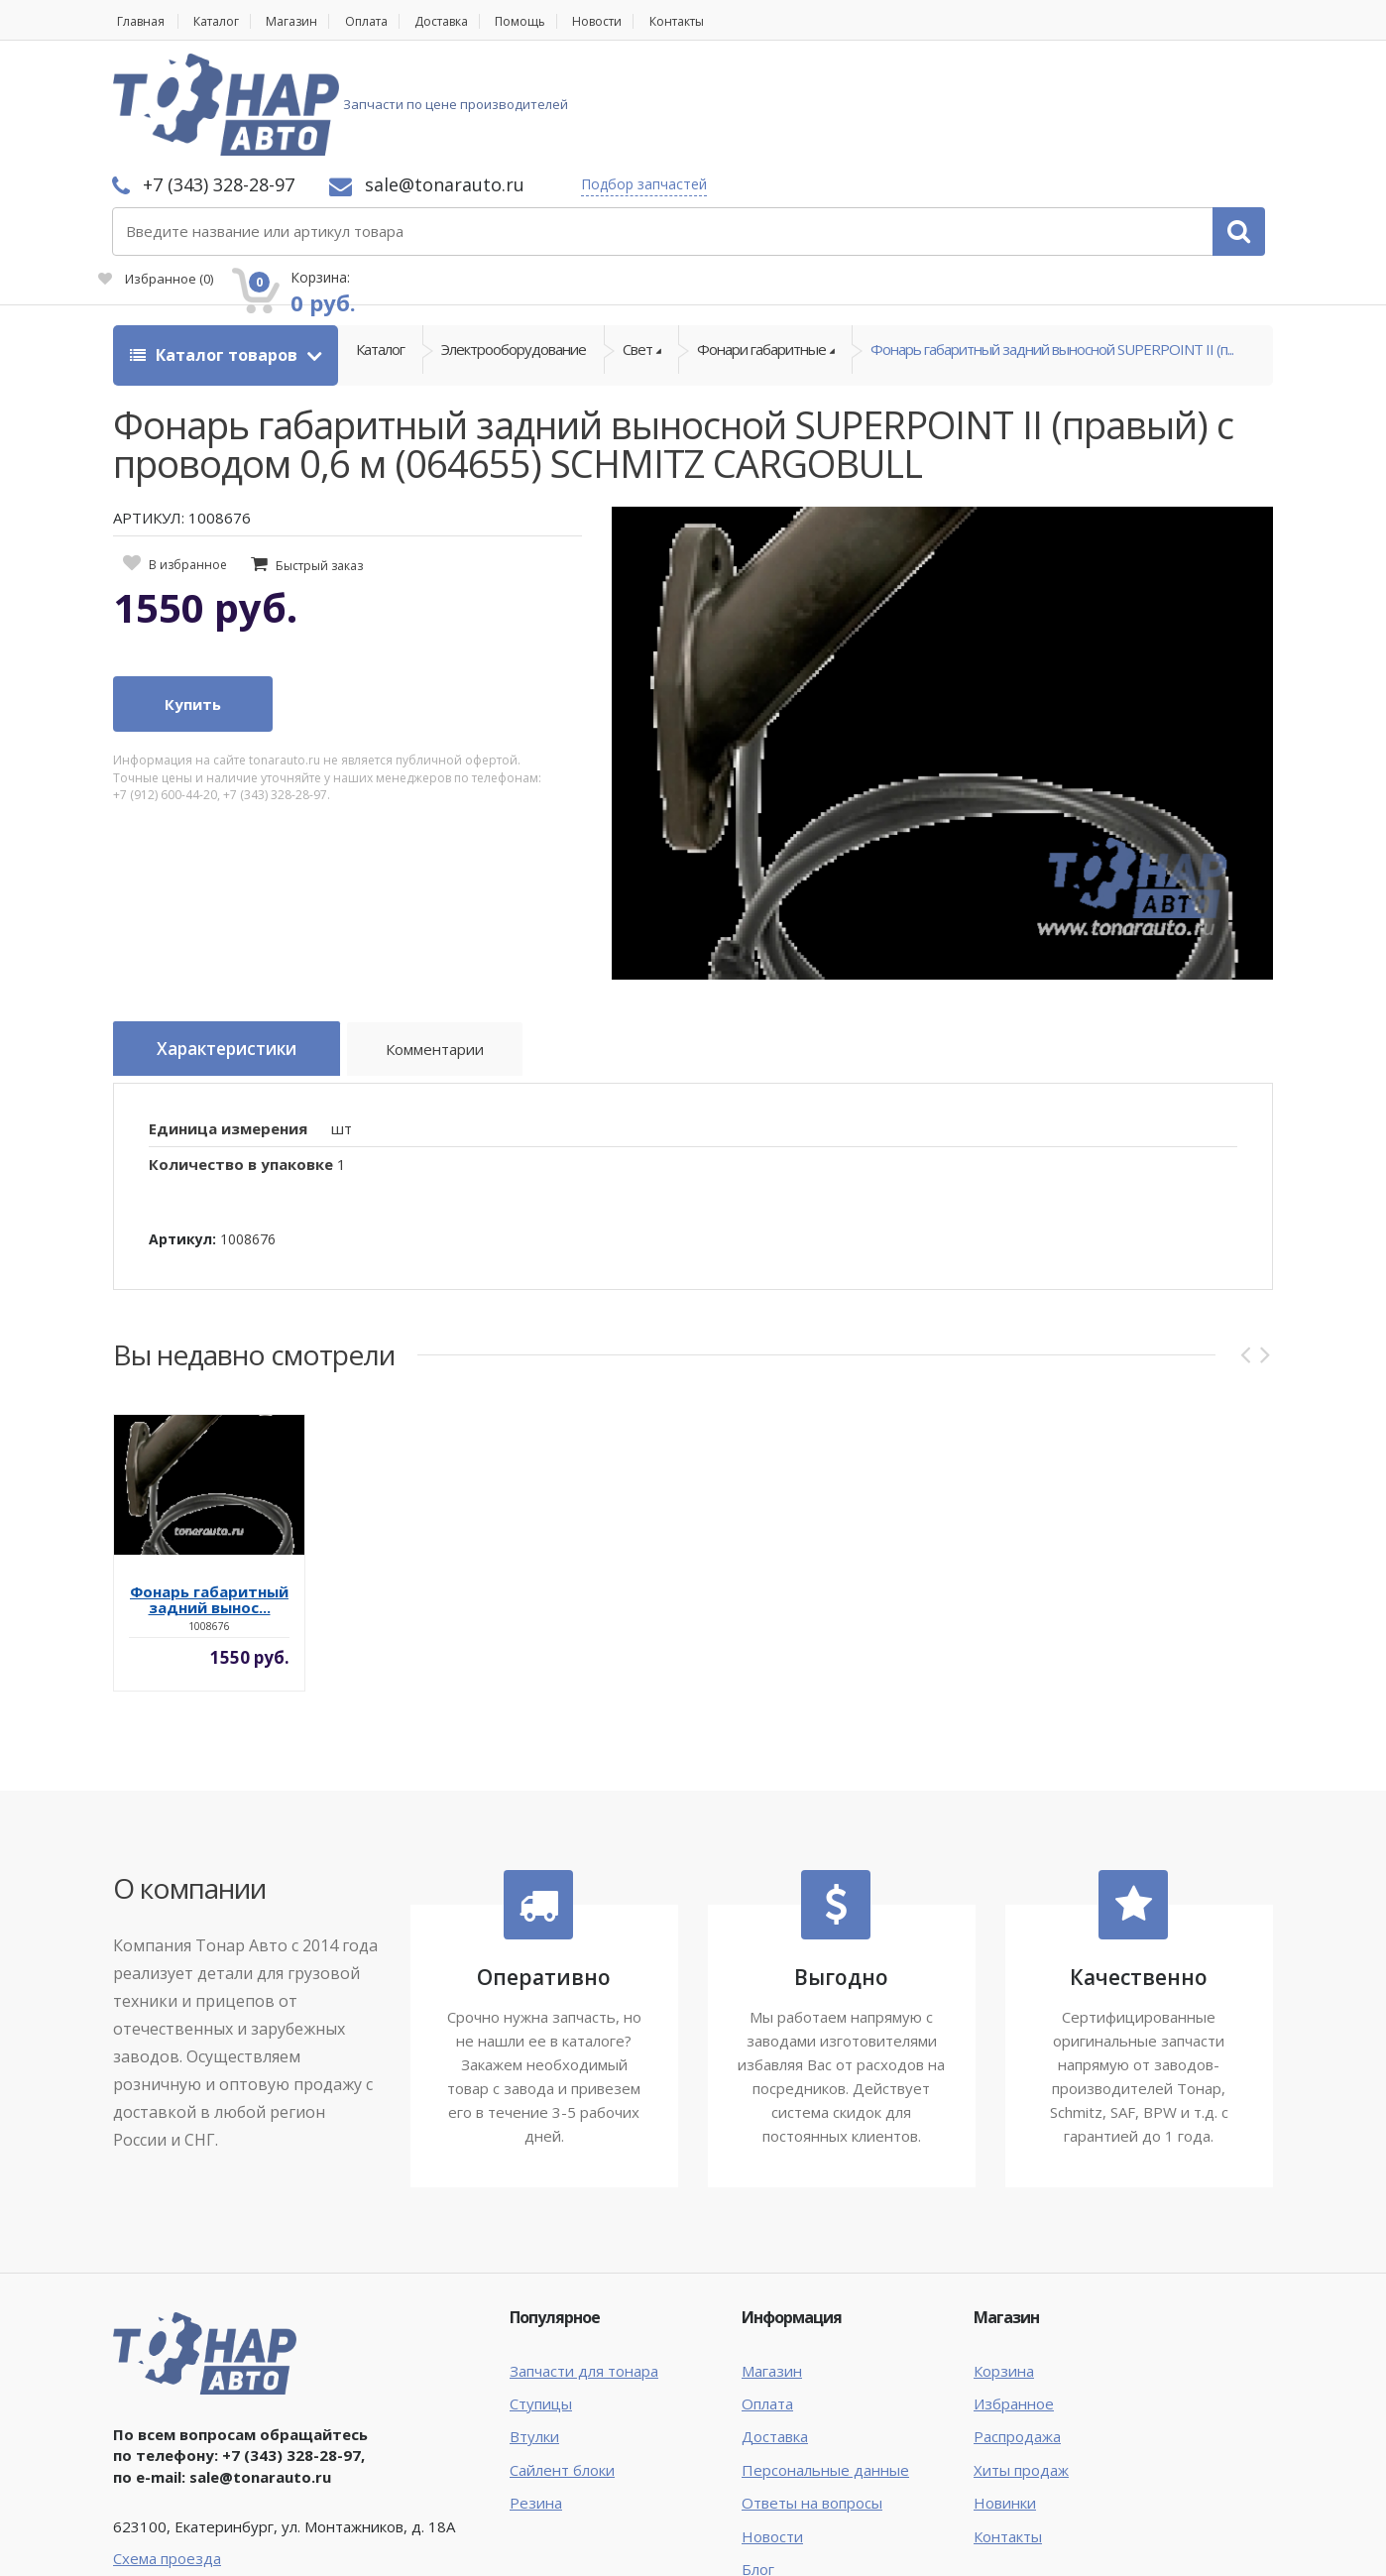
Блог (758, 2458)
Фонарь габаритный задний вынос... (209, 1488)
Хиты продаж (1021, 2358)
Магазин (307, 21)
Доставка (473, 21)
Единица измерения (228, 1016)
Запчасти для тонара (584, 2259)
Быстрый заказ (319, 458)
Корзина (1004, 2259)
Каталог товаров (215, 248)
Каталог (223, 21)
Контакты (733, 21)
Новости (644, 21)
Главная (139, 21)
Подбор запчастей (908, 81)
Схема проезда (167, 2446)
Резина (536, 2391)
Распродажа (1017, 2325)
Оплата (388, 21)
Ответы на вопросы (812, 2391)
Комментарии (460, 946)
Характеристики (238, 943)
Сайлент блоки (562, 2358)
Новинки (1005, 2391)
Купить (193, 598)
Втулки (534, 2325)
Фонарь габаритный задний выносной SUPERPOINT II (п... (1051, 248)
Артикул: (182, 1126)
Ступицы (541, 2292)
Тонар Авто (174, 2544)
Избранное (1048, 115)
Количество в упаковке (241, 1053)
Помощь (560, 21)
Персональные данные (825, 2358)
